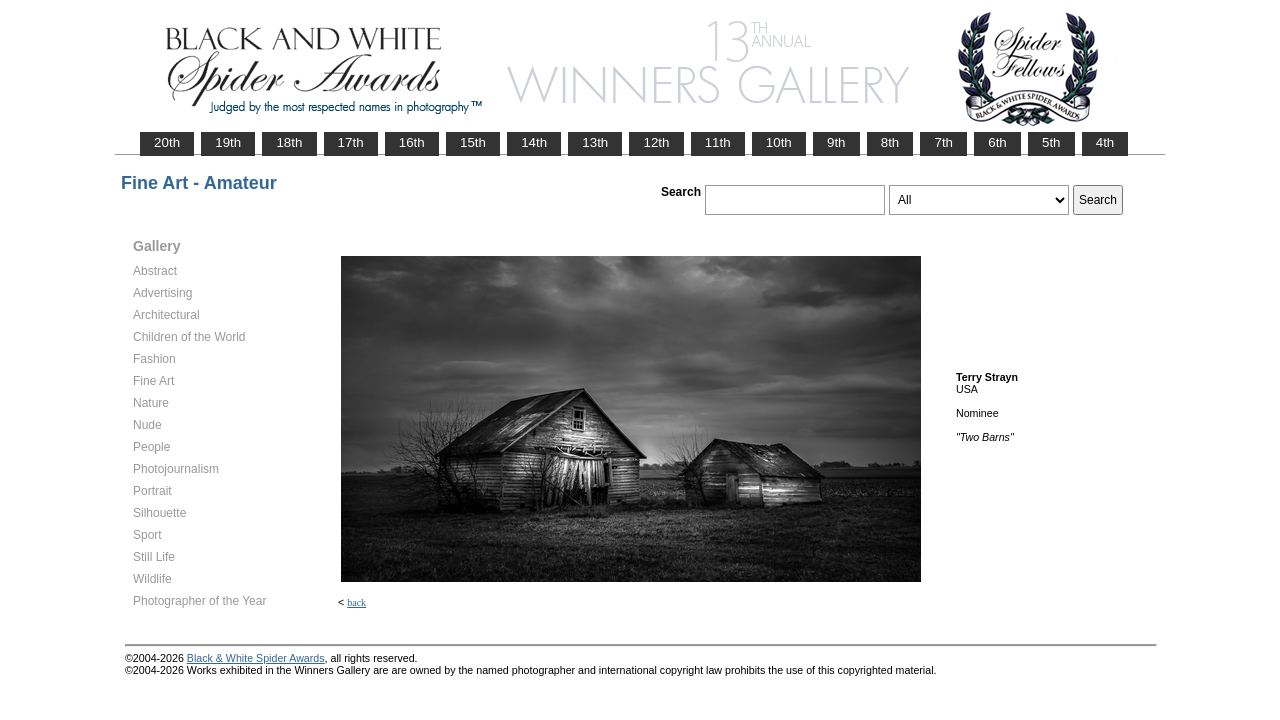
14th (534, 142)
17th (351, 142)
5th (1051, 142)
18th (289, 142)
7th (943, 142)
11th (718, 142)
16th (412, 142)
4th (1105, 142)
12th (656, 142)
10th (779, 142)
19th (228, 142)
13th (595, 142)
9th (836, 142)
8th (890, 142)
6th (997, 142)
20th (167, 142)
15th (473, 142)
